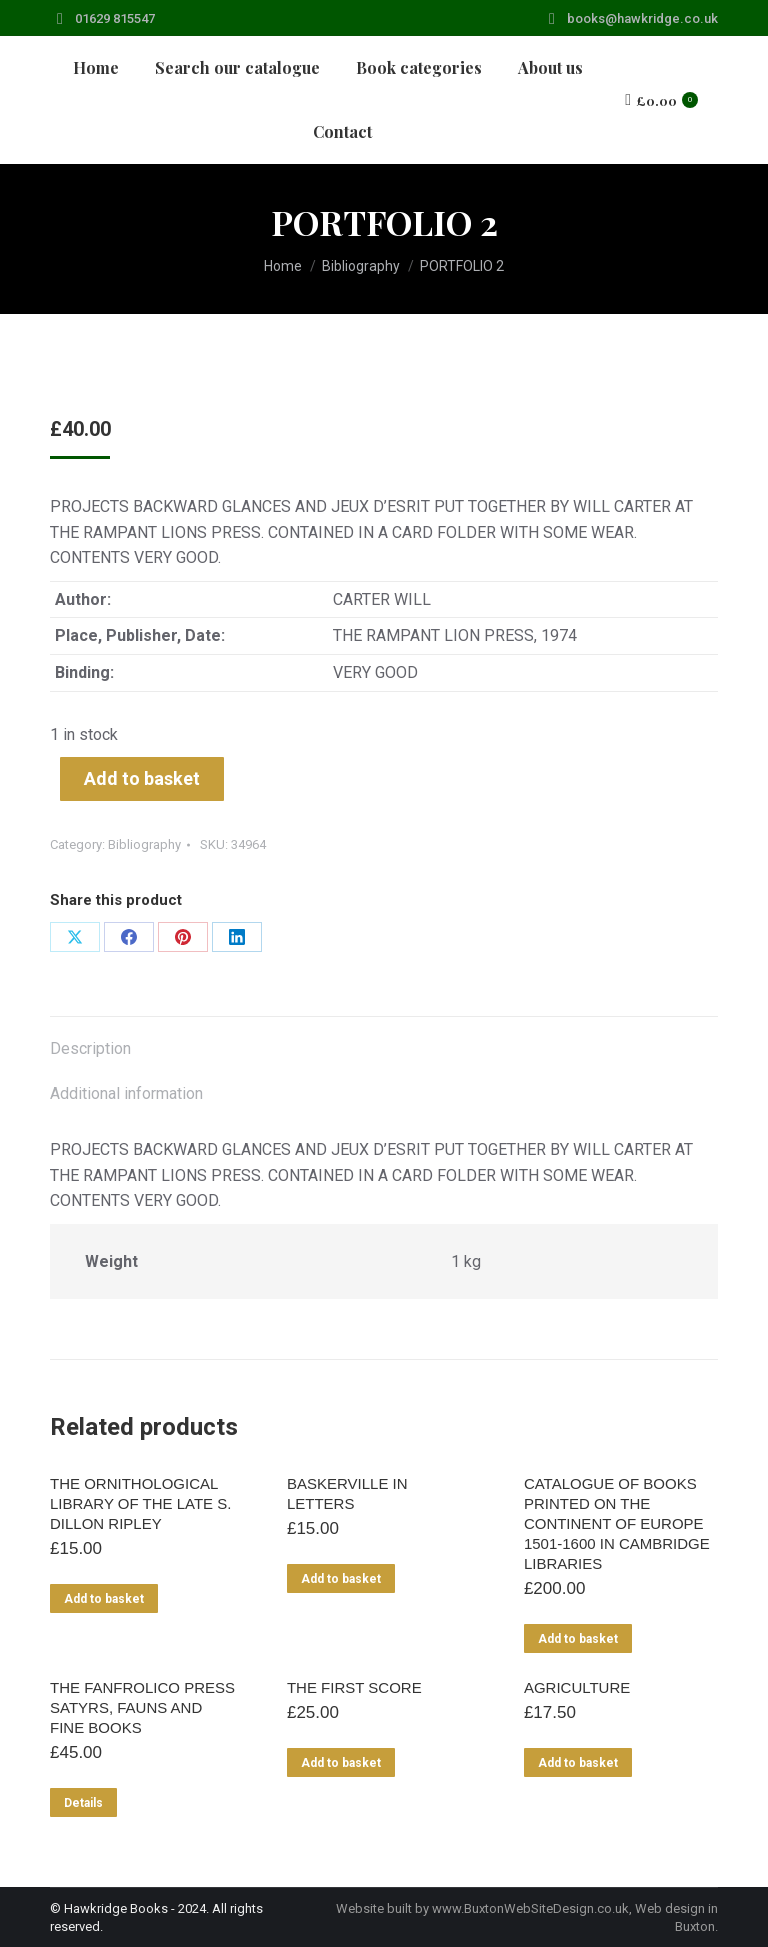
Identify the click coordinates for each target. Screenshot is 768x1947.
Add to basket (142, 778)
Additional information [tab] (126, 1093)
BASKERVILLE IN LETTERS (347, 1493)
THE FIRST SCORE (354, 1687)
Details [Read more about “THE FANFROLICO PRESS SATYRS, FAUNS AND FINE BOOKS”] (83, 1803)
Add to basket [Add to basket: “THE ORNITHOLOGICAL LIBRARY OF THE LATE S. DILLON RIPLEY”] (104, 1599)
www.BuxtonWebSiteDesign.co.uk (530, 1908)
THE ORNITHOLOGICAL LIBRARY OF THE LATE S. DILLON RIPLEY (140, 1503)
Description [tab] (90, 1048)
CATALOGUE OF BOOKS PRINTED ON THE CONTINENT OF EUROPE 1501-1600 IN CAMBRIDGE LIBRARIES (617, 1523)
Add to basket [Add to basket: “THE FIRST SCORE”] (341, 1763)
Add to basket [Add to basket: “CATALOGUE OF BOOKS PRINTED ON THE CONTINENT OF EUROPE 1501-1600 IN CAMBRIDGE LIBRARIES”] (578, 1639)
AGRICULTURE (577, 1687)
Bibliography (144, 844)
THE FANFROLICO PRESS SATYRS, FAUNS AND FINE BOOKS (142, 1707)
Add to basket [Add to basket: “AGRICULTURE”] (578, 1763)
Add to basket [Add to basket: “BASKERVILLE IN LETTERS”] (341, 1579)
